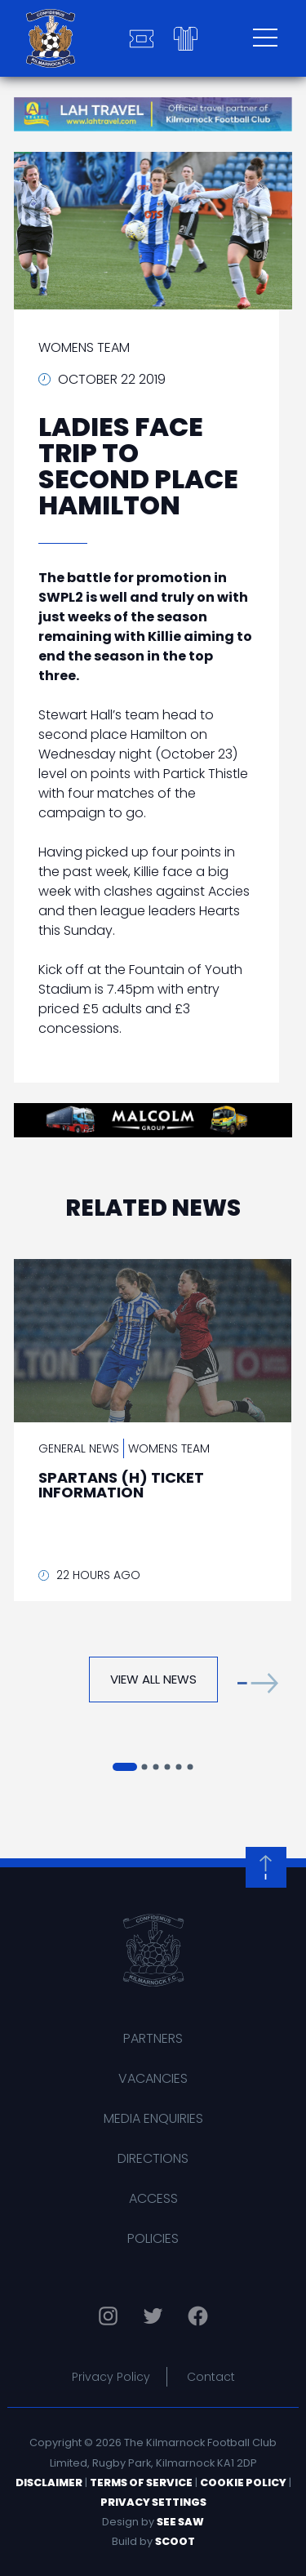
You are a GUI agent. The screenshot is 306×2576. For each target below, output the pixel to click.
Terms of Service (141, 2482)
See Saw (180, 2522)
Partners (153, 2038)
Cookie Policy (243, 2482)
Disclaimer (49, 2482)
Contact (211, 2377)
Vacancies (153, 2078)
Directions (153, 2158)
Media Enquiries (153, 2118)
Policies (153, 2238)
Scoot (175, 2541)
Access (153, 2198)
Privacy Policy (111, 2377)
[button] (258, 1683)
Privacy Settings (153, 2502)
